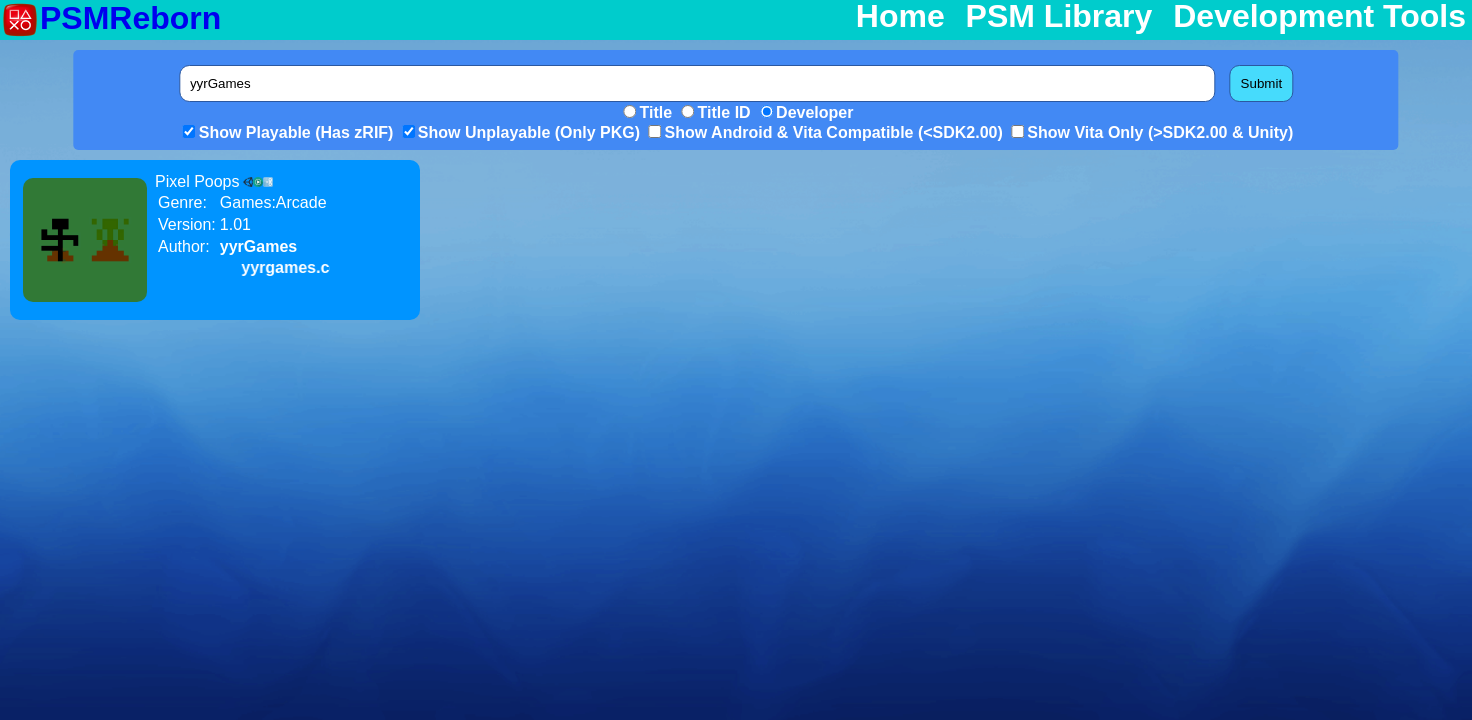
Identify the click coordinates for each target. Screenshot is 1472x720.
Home (900, 17)
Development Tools (1319, 17)
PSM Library (1059, 17)
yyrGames (258, 246)
